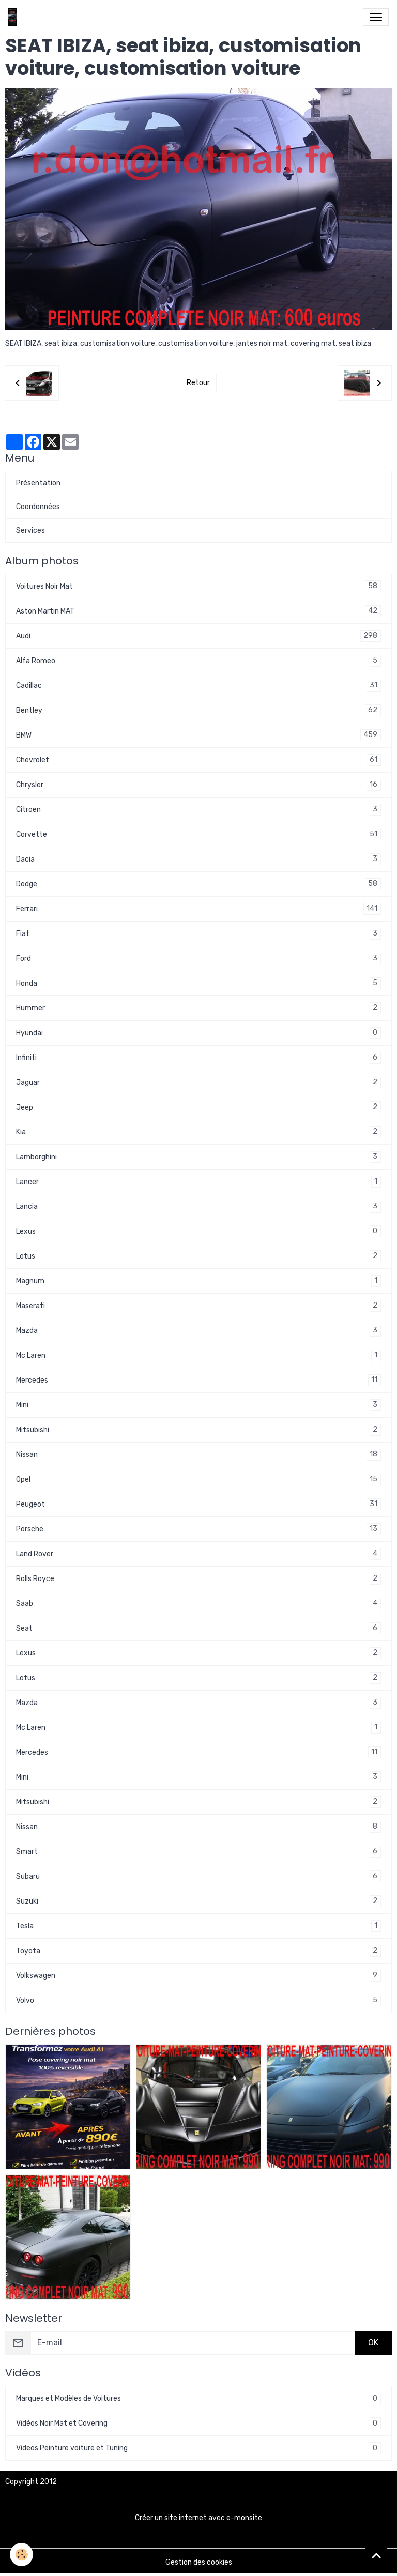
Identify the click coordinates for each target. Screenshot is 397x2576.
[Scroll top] (376, 2555)
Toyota (198, 1951)
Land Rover (198, 1554)
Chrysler (198, 785)
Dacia (198, 859)
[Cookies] (22, 2554)
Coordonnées (38, 506)
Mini (198, 1405)
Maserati (198, 1306)
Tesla (198, 1926)
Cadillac (198, 686)
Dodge (198, 884)
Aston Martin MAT (198, 611)
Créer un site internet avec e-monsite (198, 2517)
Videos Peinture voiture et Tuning (198, 2448)
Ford (198, 958)
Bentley (198, 710)
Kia (198, 1132)
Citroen (198, 810)
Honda (198, 983)
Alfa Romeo (198, 661)
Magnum (198, 1281)
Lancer (198, 1182)
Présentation (38, 483)
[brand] (14, 17)
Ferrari (198, 909)
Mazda (198, 1331)
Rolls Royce (198, 1579)
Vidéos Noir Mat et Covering (198, 2423)
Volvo (198, 2000)
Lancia (198, 1207)
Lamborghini (198, 1157)
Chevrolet (198, 760)
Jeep (198, 1107)
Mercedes (198, 1380)
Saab (198, 1603)
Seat (198, 1628)
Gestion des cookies (198, 2562)
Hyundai (198, 1033)
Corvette (198, 834)
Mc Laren (198, 1355)
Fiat (198, 934)
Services (30, 530)
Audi (198, 636)
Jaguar (198, 1082)
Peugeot (198, 1504)
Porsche (198, 1529)
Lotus (198, 1256)
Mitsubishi (198, 1430)
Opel (198, 1479)
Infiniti (198, 1058)
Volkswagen (198, 1976)
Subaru (198, 1876)
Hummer (198, 1008)
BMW (198, 735)
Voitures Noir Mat (198, 586)
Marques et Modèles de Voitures (198, 2398)
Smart (198, 1852)
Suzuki (198, 1901)
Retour (198, 382)
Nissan (198, 1455)
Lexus (198, 1231)
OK (373, 2343)
